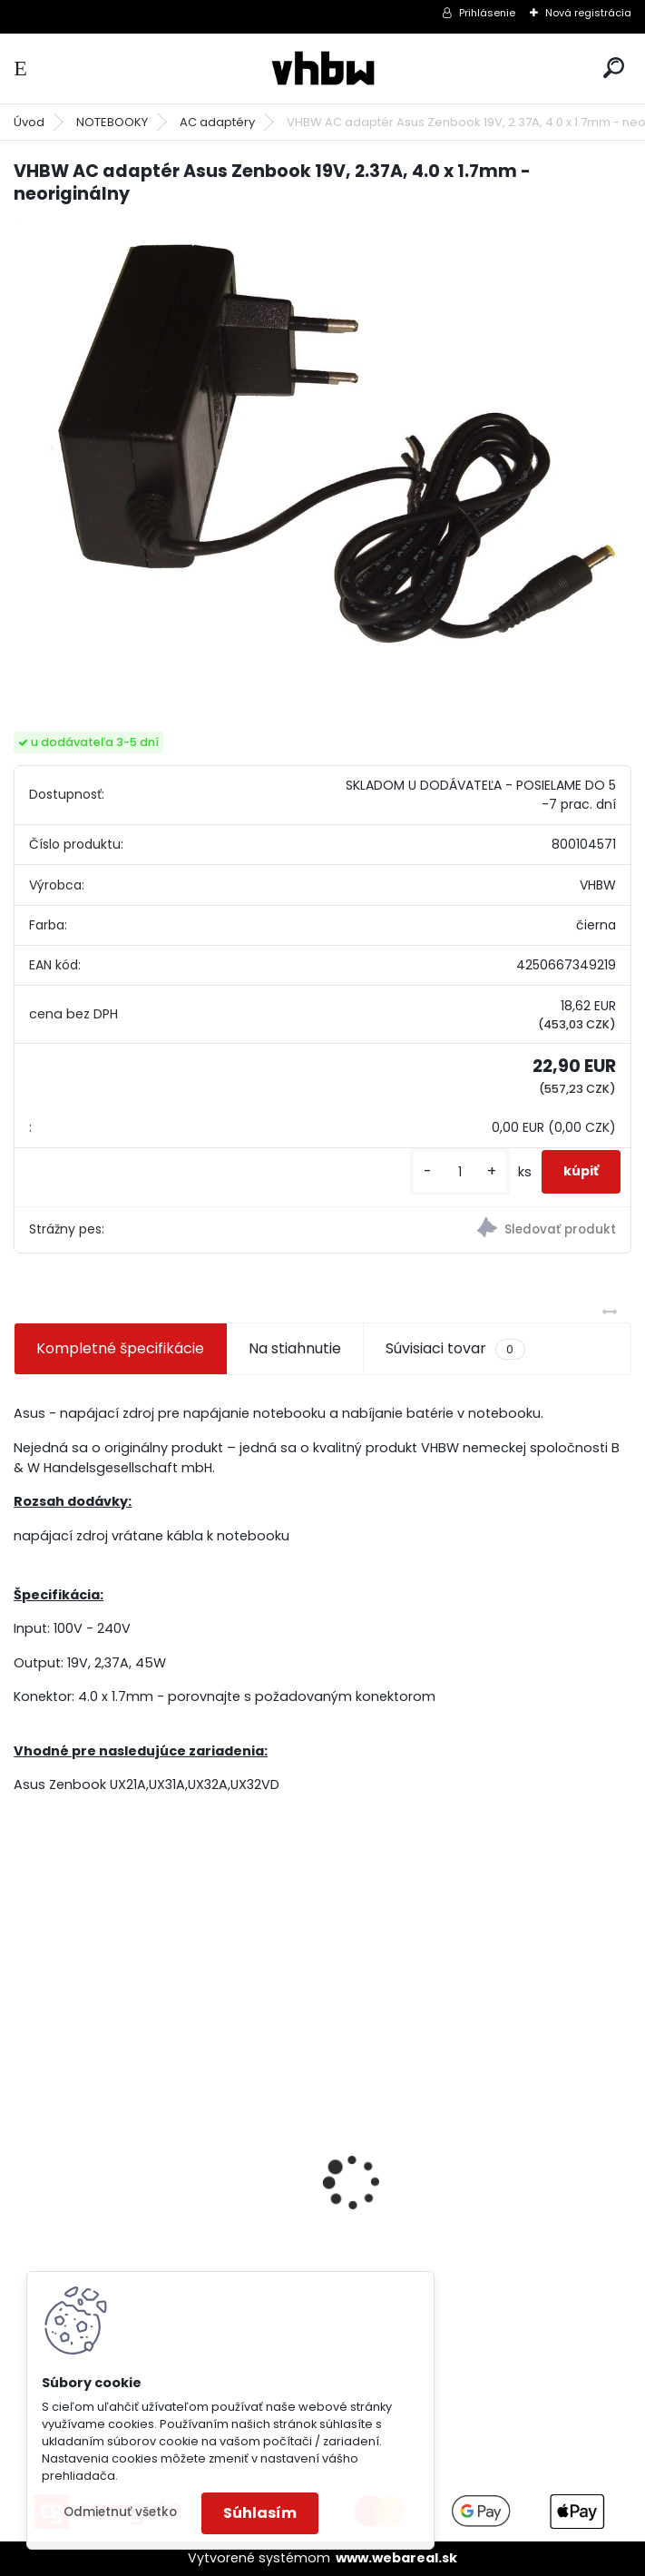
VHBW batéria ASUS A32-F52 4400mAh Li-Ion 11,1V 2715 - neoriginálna (480, 2158)
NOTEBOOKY (112, 122)
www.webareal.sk (396, 2558)
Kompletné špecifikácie (120, 1348)
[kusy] (460, 1172)
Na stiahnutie (295, 1348)
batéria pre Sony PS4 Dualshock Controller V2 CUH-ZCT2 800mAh (142, 2226)
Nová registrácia (588, 12)
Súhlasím (260, 2512)
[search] (613, 67)
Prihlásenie (487, 12)
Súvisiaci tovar (455, 1349)
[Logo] (322, 68)
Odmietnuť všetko (120, 2512)
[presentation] (23, 2150)
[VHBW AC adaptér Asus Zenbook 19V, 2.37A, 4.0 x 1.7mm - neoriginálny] (322, 452)
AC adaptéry (217, 122)
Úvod (29, 122)
